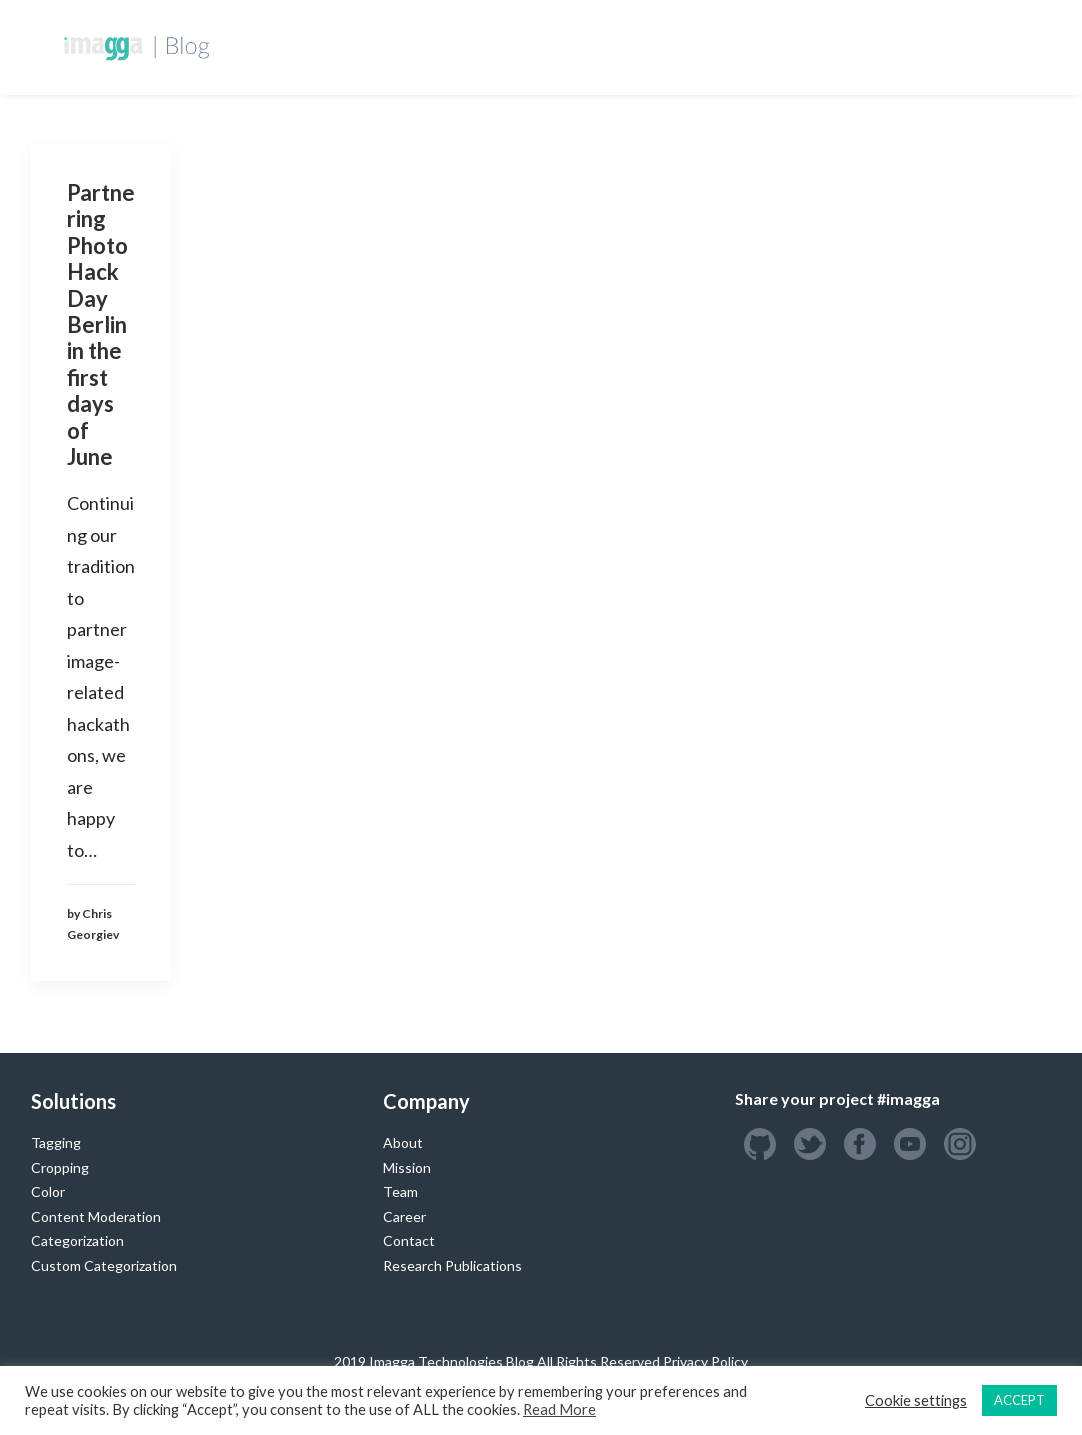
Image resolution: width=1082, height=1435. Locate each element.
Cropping (60, 1167)
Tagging (56, 1142)
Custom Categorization (104, 1265)
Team (400, 1191)
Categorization (77, 1240)
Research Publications (452, 1265)
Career (404, 1216)
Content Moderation (96, 1216)
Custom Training (566, 46)
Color (48, 1191)
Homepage (320, 46)
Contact (409, 1240)
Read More (559, 1409)
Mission (407, 1167)
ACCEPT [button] (1019, 1400)
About (403, 1142)
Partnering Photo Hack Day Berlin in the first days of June (101, 324)
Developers (430, 46)
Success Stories (720, 46)
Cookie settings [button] (916, 1400)
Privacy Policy (705, 1361)
